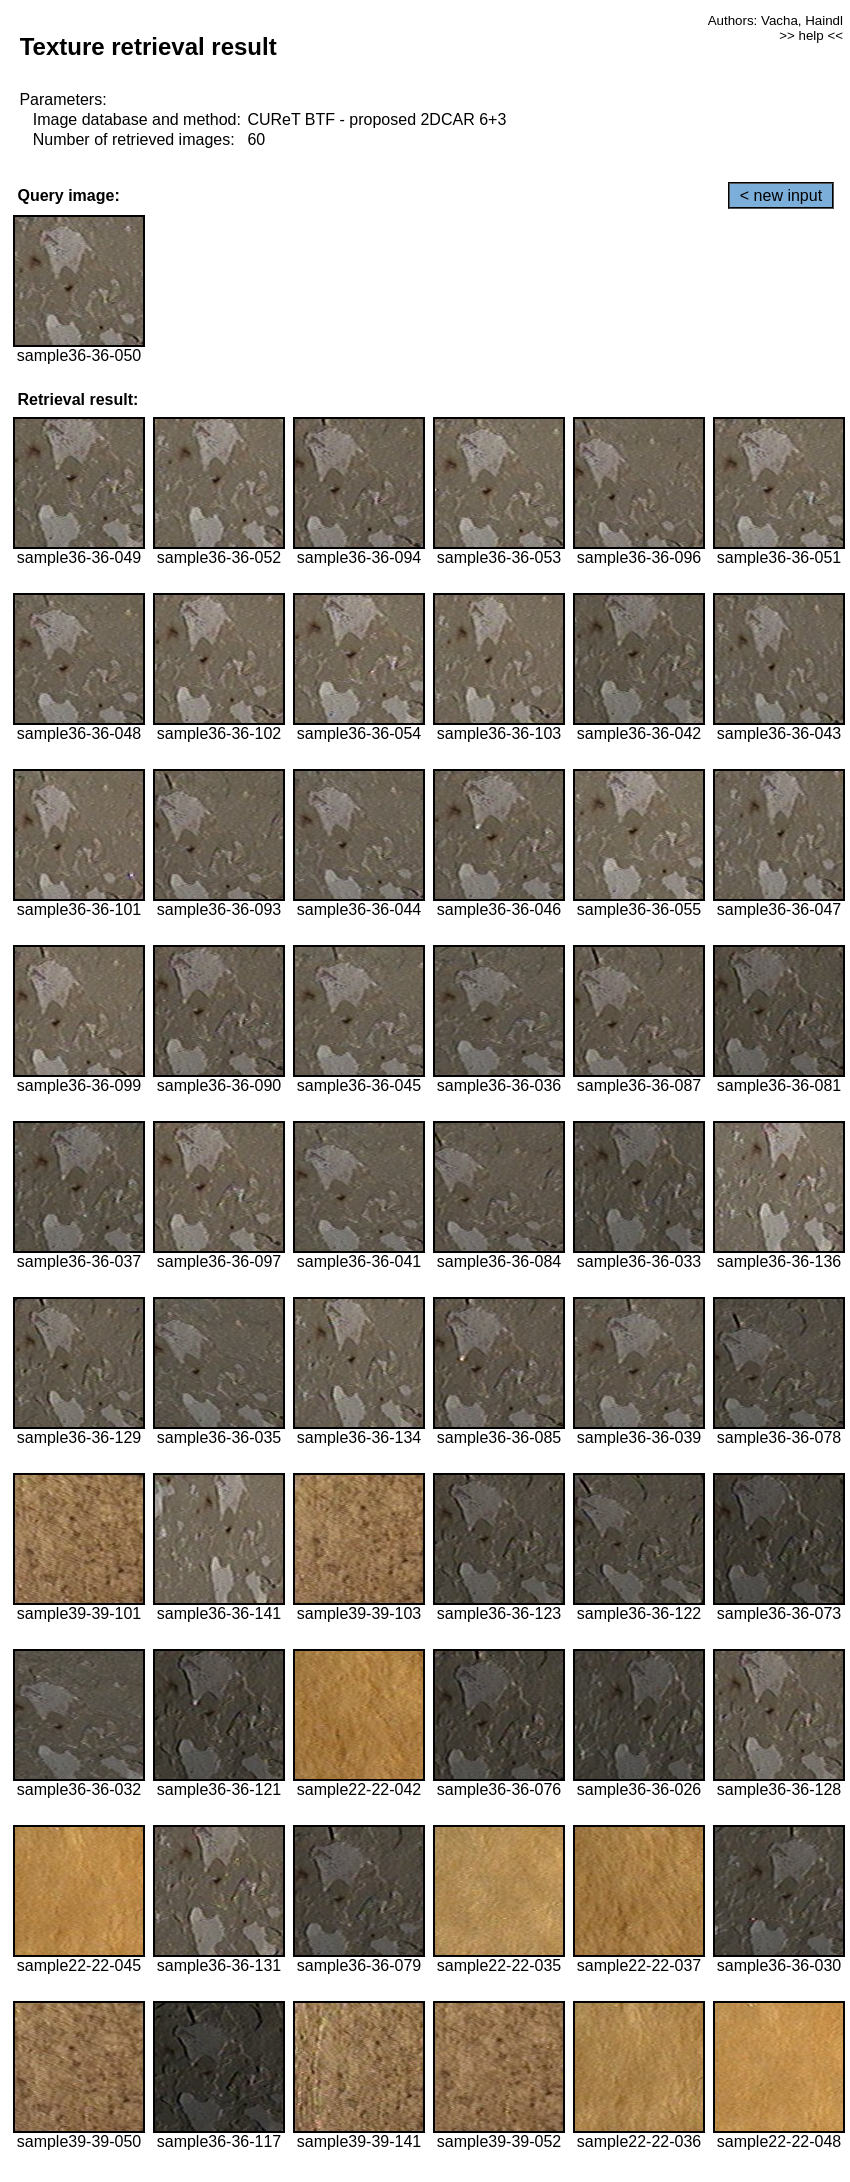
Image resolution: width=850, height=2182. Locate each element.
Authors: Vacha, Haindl (775, 20)
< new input (781, 195)
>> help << (811, 35)
